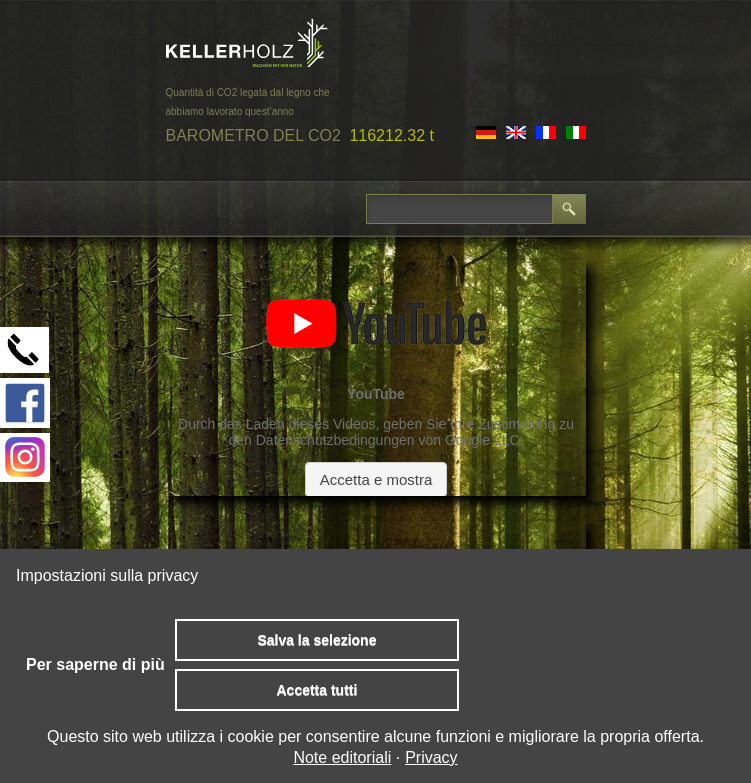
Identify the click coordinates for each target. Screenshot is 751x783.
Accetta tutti (316, 690)
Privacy (431, 757)
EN (516, 132)
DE (486, 132)
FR (546, 132)
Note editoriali (342, 757)
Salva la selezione (316, 640)
